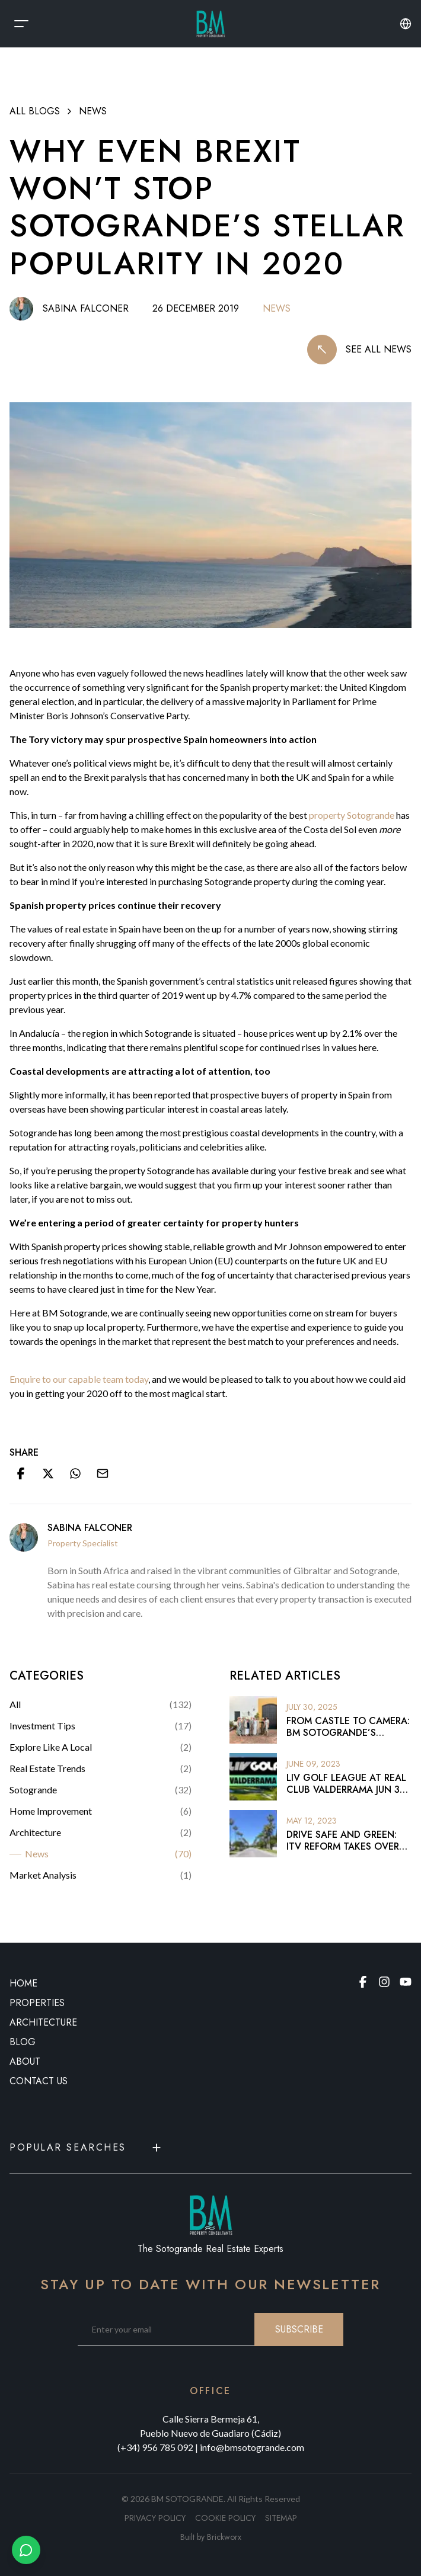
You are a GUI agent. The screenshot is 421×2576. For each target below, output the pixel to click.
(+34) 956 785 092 (155, 2447)
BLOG (22, 2042)
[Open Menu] (21, 23)
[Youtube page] (406, 1982)
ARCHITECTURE (43, 2022)
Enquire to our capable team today (78, 1379)
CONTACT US (38, 2081)
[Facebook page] (363, 1982)
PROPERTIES (37, 2003)
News (93, 111)
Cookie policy (225, 2518)
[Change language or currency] (406, 24)
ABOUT (24, 2061)
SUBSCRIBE (299, 2329)
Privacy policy (155, 2518)
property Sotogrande (351, 815)
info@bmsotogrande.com (252, 2447)
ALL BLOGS (34, 111)
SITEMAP (281, 2518)
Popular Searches (86, 2147)
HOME (23, 1983)
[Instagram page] (384, 1982)
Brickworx (224, 2537)
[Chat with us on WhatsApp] (26, 2550)
